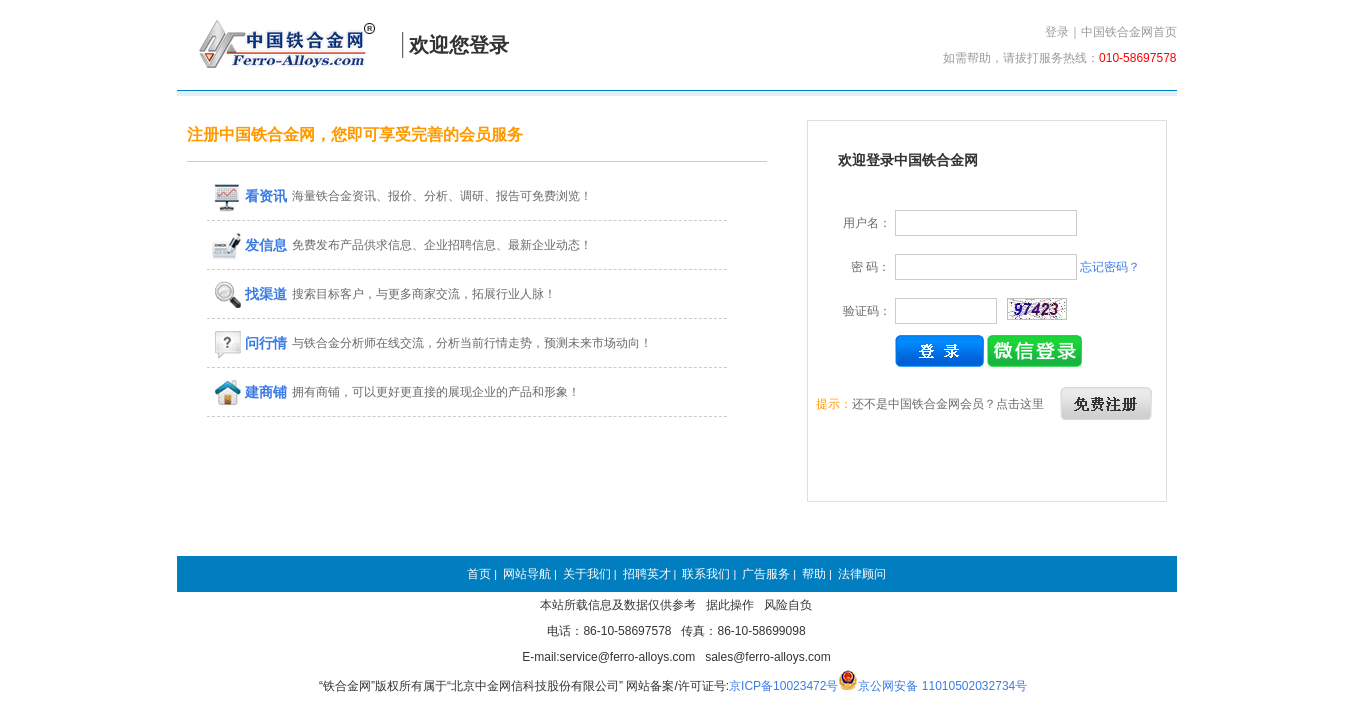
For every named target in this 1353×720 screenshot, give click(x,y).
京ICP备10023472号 (783, 686)
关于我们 (587, 574)
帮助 (814, 574)
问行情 (250, 343)
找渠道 (250, 294)
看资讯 (250, 196)
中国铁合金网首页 (1129, 32)
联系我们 (706, 574)
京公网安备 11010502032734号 (942, 686)
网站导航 (527, 574)
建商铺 (250, 392)
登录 (1057, 32)
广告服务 (766, 574)
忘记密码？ (1110, 267)
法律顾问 (862, 574)
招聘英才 (647, 574)
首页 (479, 574)
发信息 (250, 245)
